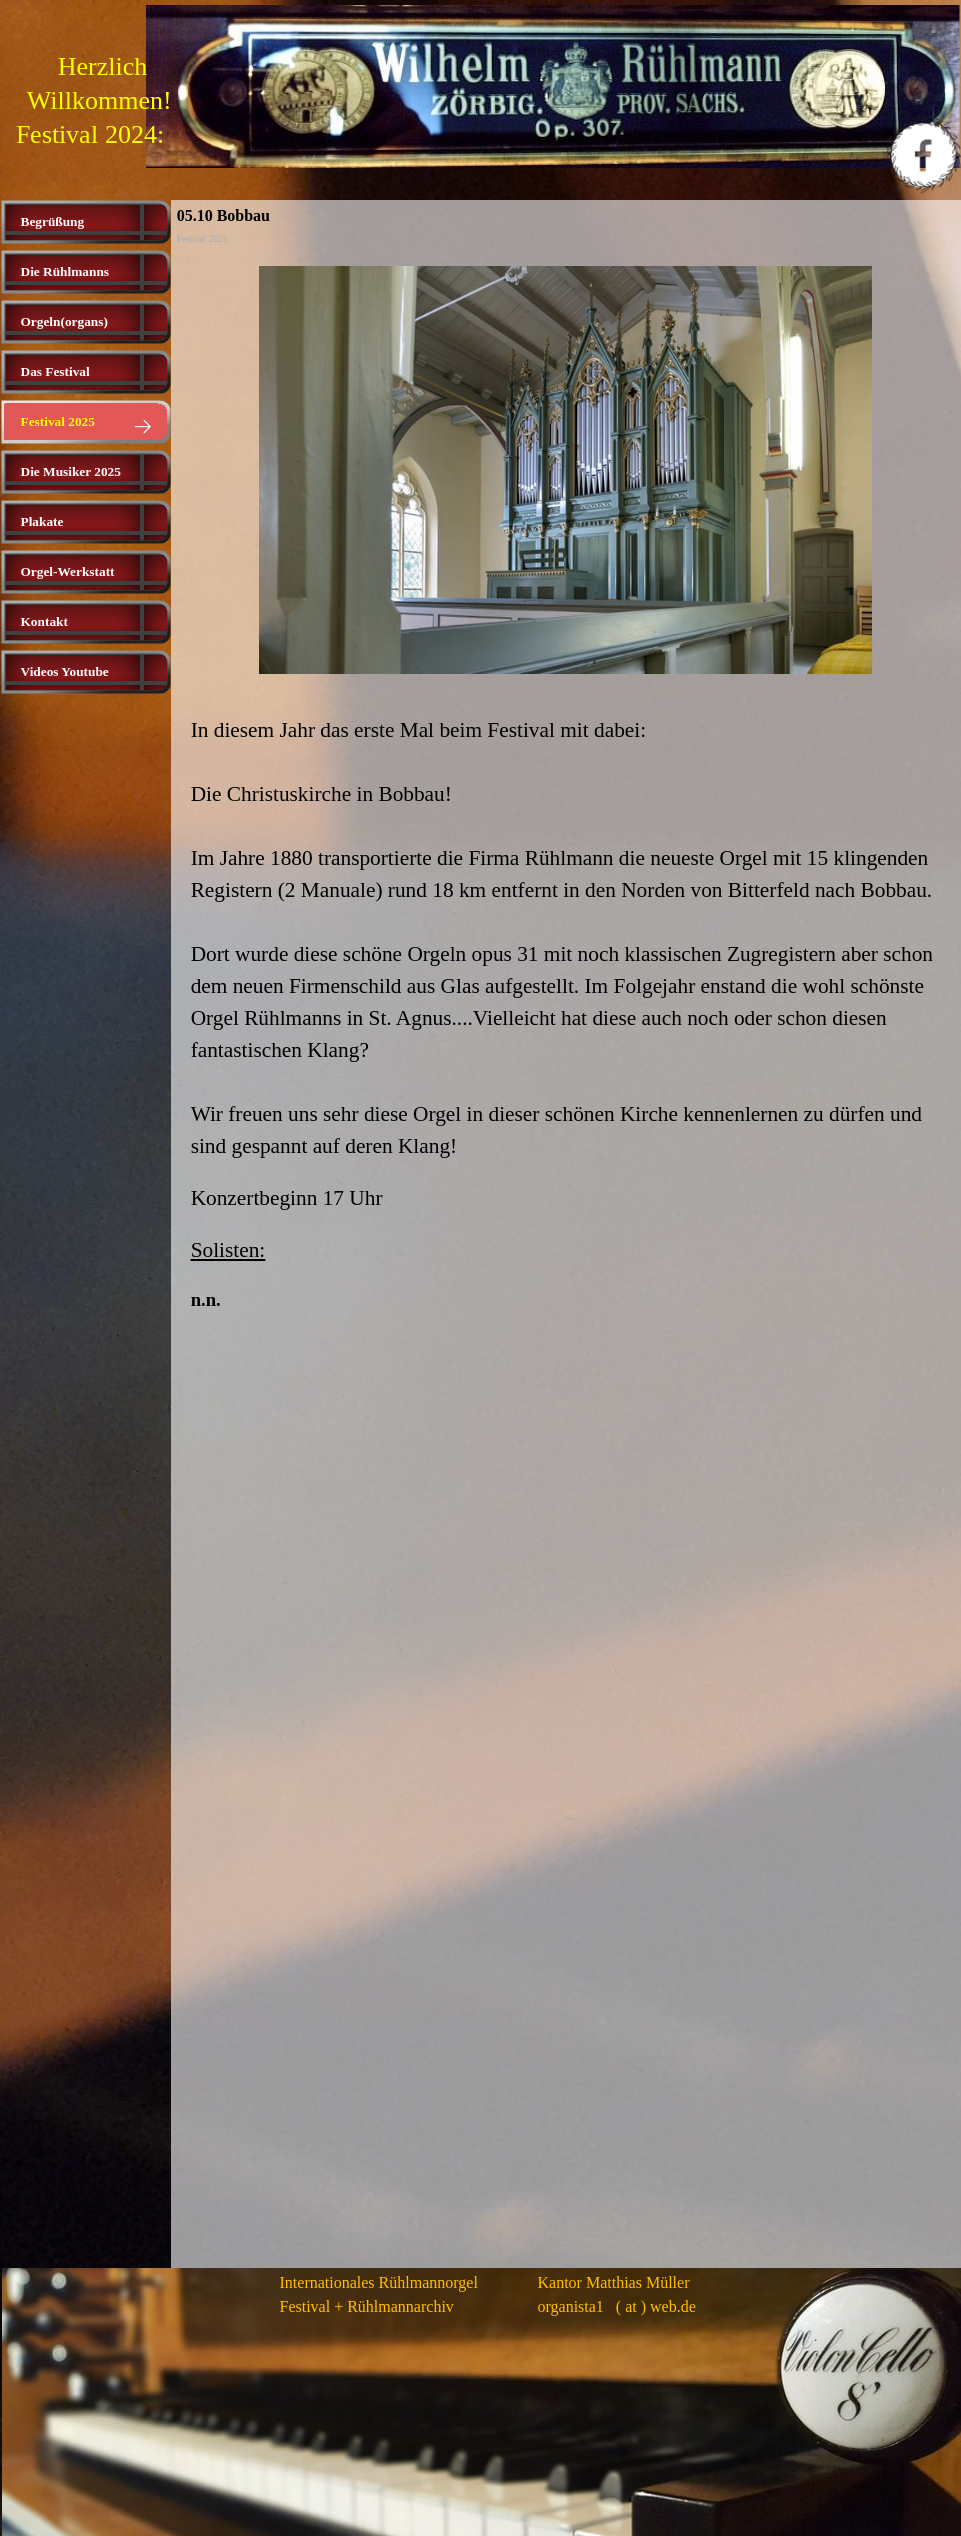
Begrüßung (53, 221)
